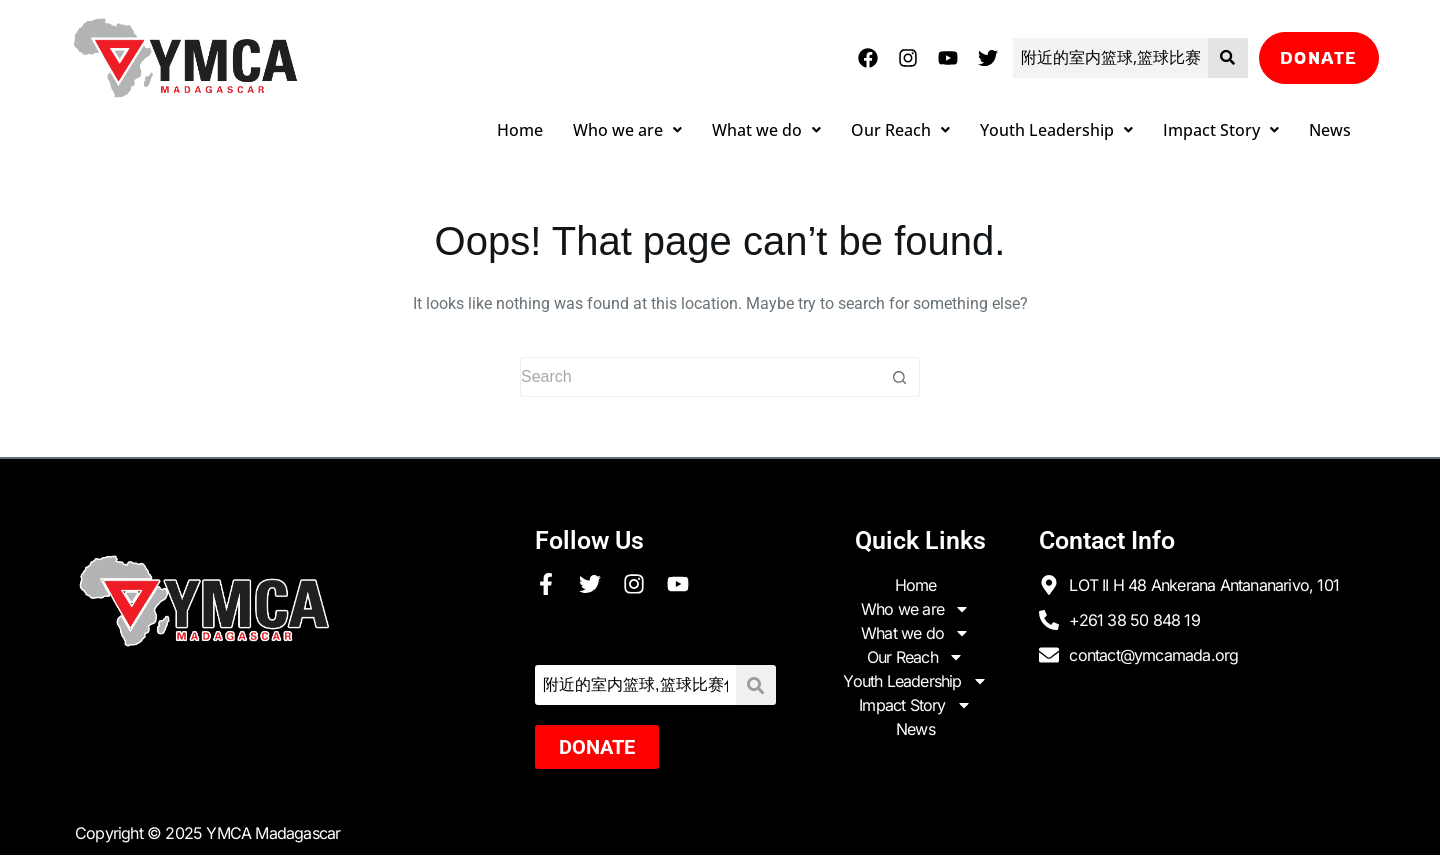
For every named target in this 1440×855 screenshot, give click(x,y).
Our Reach (900, 130)
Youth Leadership (1056, 130)
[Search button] (900, 377)
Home (520, 130)
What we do (766, 130)
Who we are (627, 130)
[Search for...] (700, 377)
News (1330, 130)
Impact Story (1221, 130)
